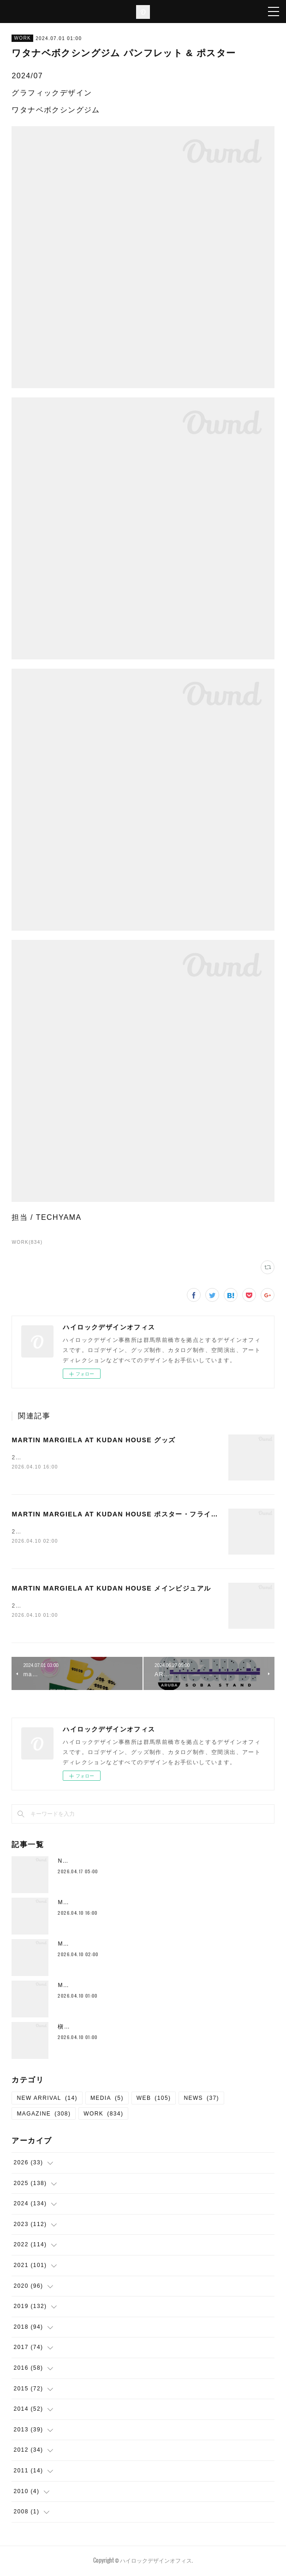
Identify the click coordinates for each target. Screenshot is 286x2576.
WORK (22, 38)
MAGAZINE (44, 2115)
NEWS (201, 2100)
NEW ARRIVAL (47, 2100)
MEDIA (107, 2100)
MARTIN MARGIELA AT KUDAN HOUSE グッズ (93, 1440)
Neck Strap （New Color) (98, 1862)
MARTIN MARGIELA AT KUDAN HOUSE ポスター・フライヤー (118, 1515)
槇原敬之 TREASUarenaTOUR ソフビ (112, 2028)
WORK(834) (27, 1242)
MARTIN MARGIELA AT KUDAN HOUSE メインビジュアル (111, 1589)
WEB (154, 2100)
